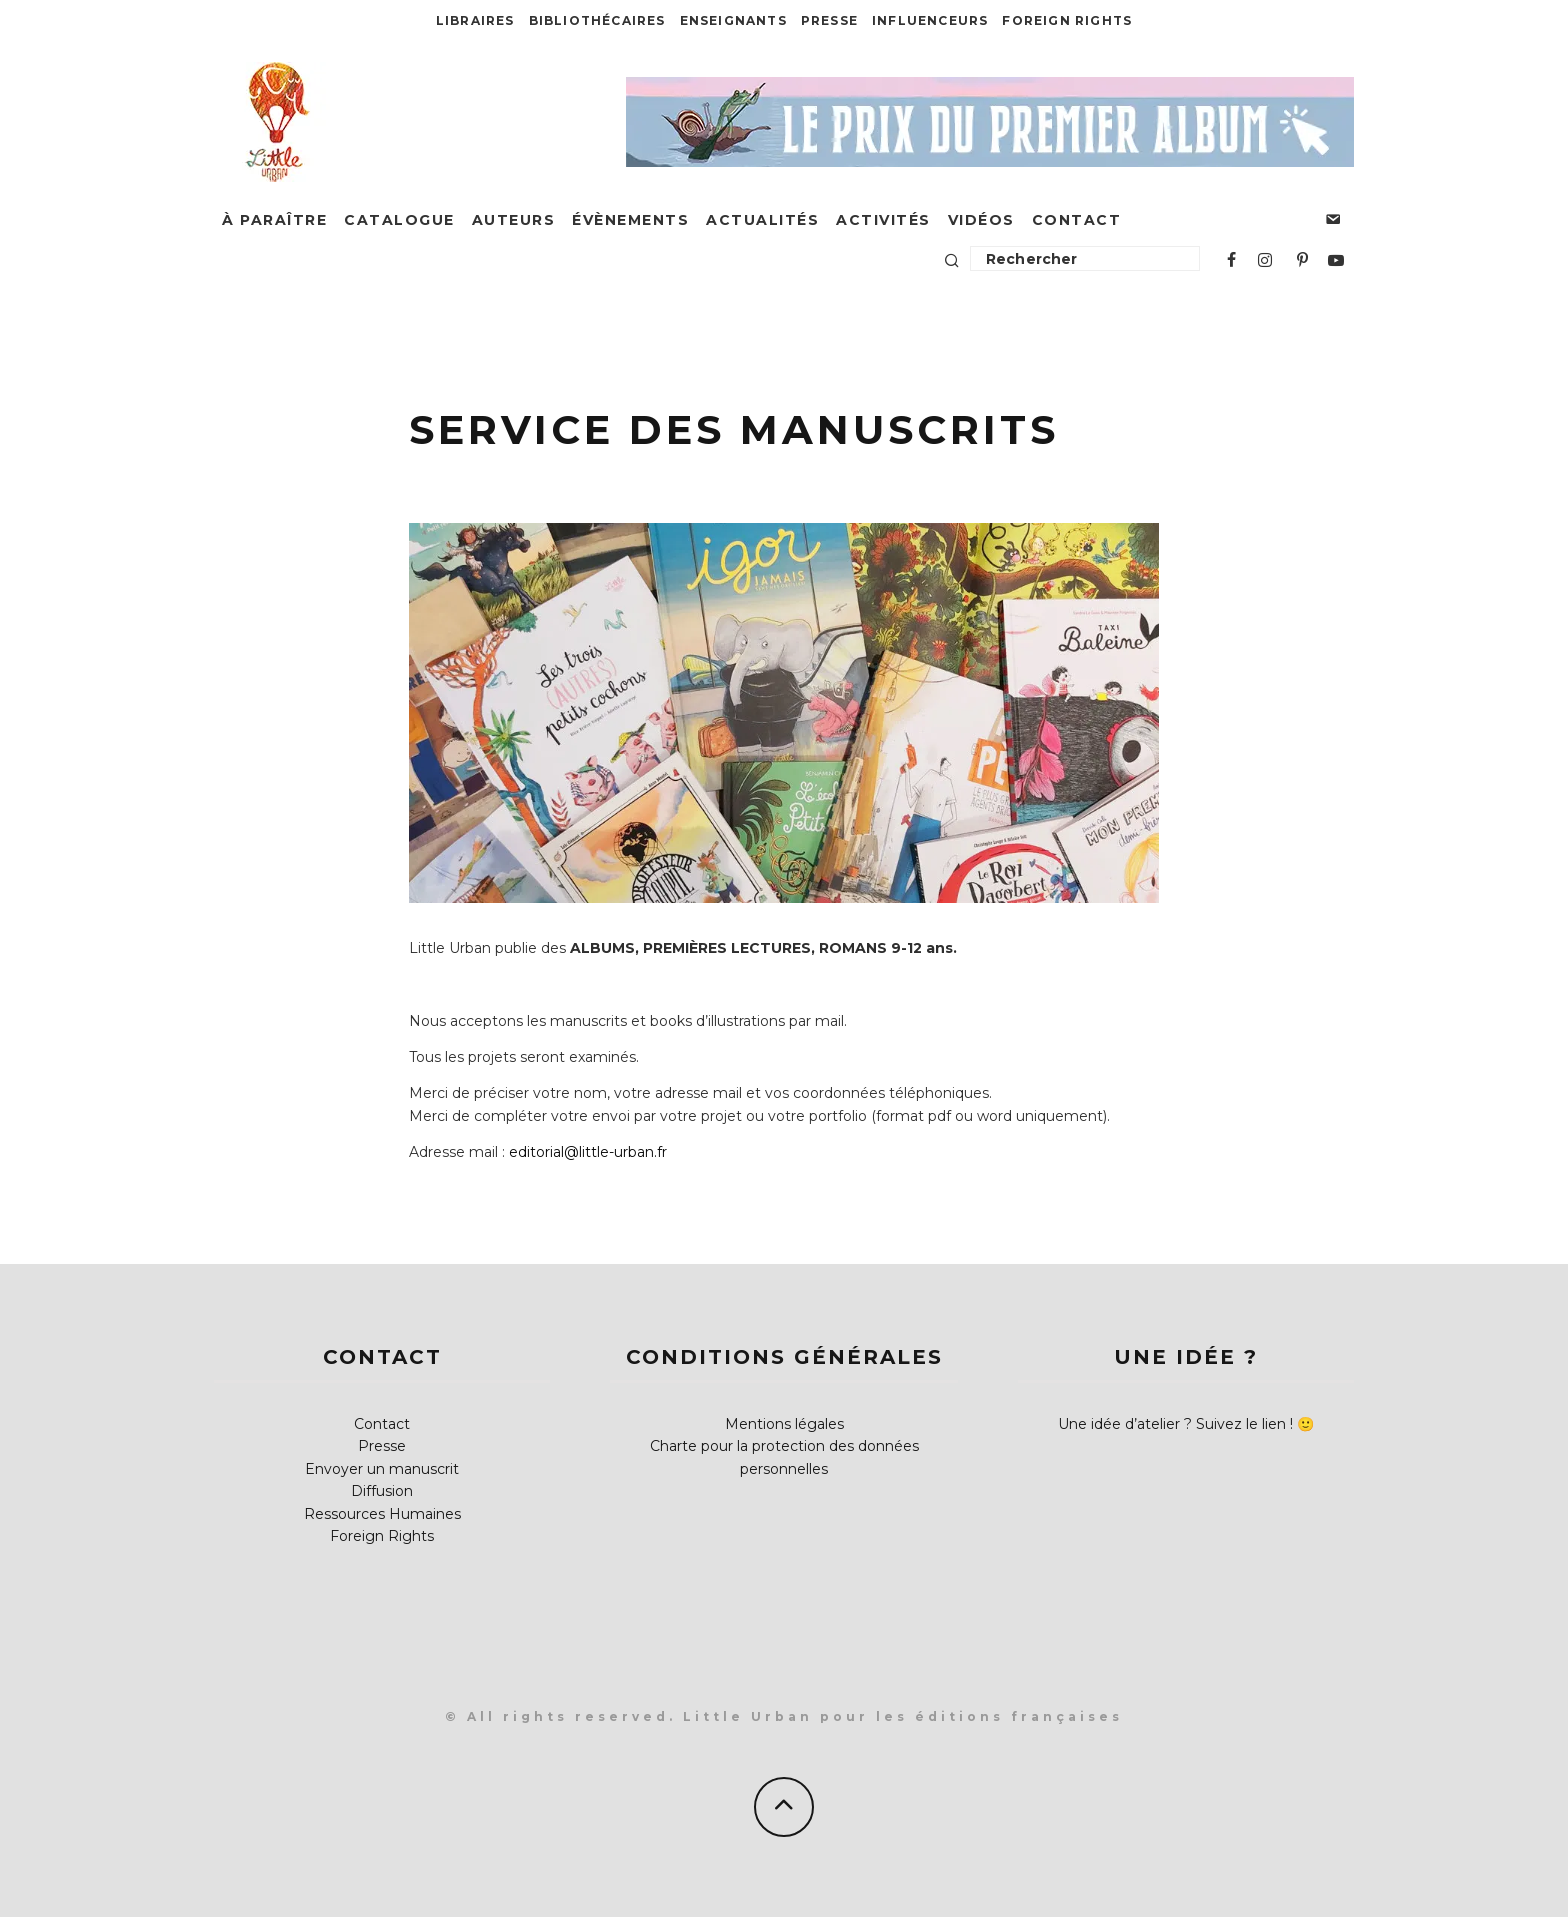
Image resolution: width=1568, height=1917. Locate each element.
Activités (883, 220)
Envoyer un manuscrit (382, 1469)
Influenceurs (930, 20)
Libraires (475, 20)
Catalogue (399, 220)
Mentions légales (784, 1424)
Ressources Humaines (382, 1514)
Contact (1077, 220)
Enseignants (733, 20)
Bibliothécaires (597, 20)
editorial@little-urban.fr (588, 1152)
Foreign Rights (1067, 20)
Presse (829, 20)
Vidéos (981, 220)
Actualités (762, 220)
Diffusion (382, 1491)
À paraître (274, 220)
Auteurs (514, 220)
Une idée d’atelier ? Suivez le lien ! (1175, 1424)
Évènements (630, 220)
